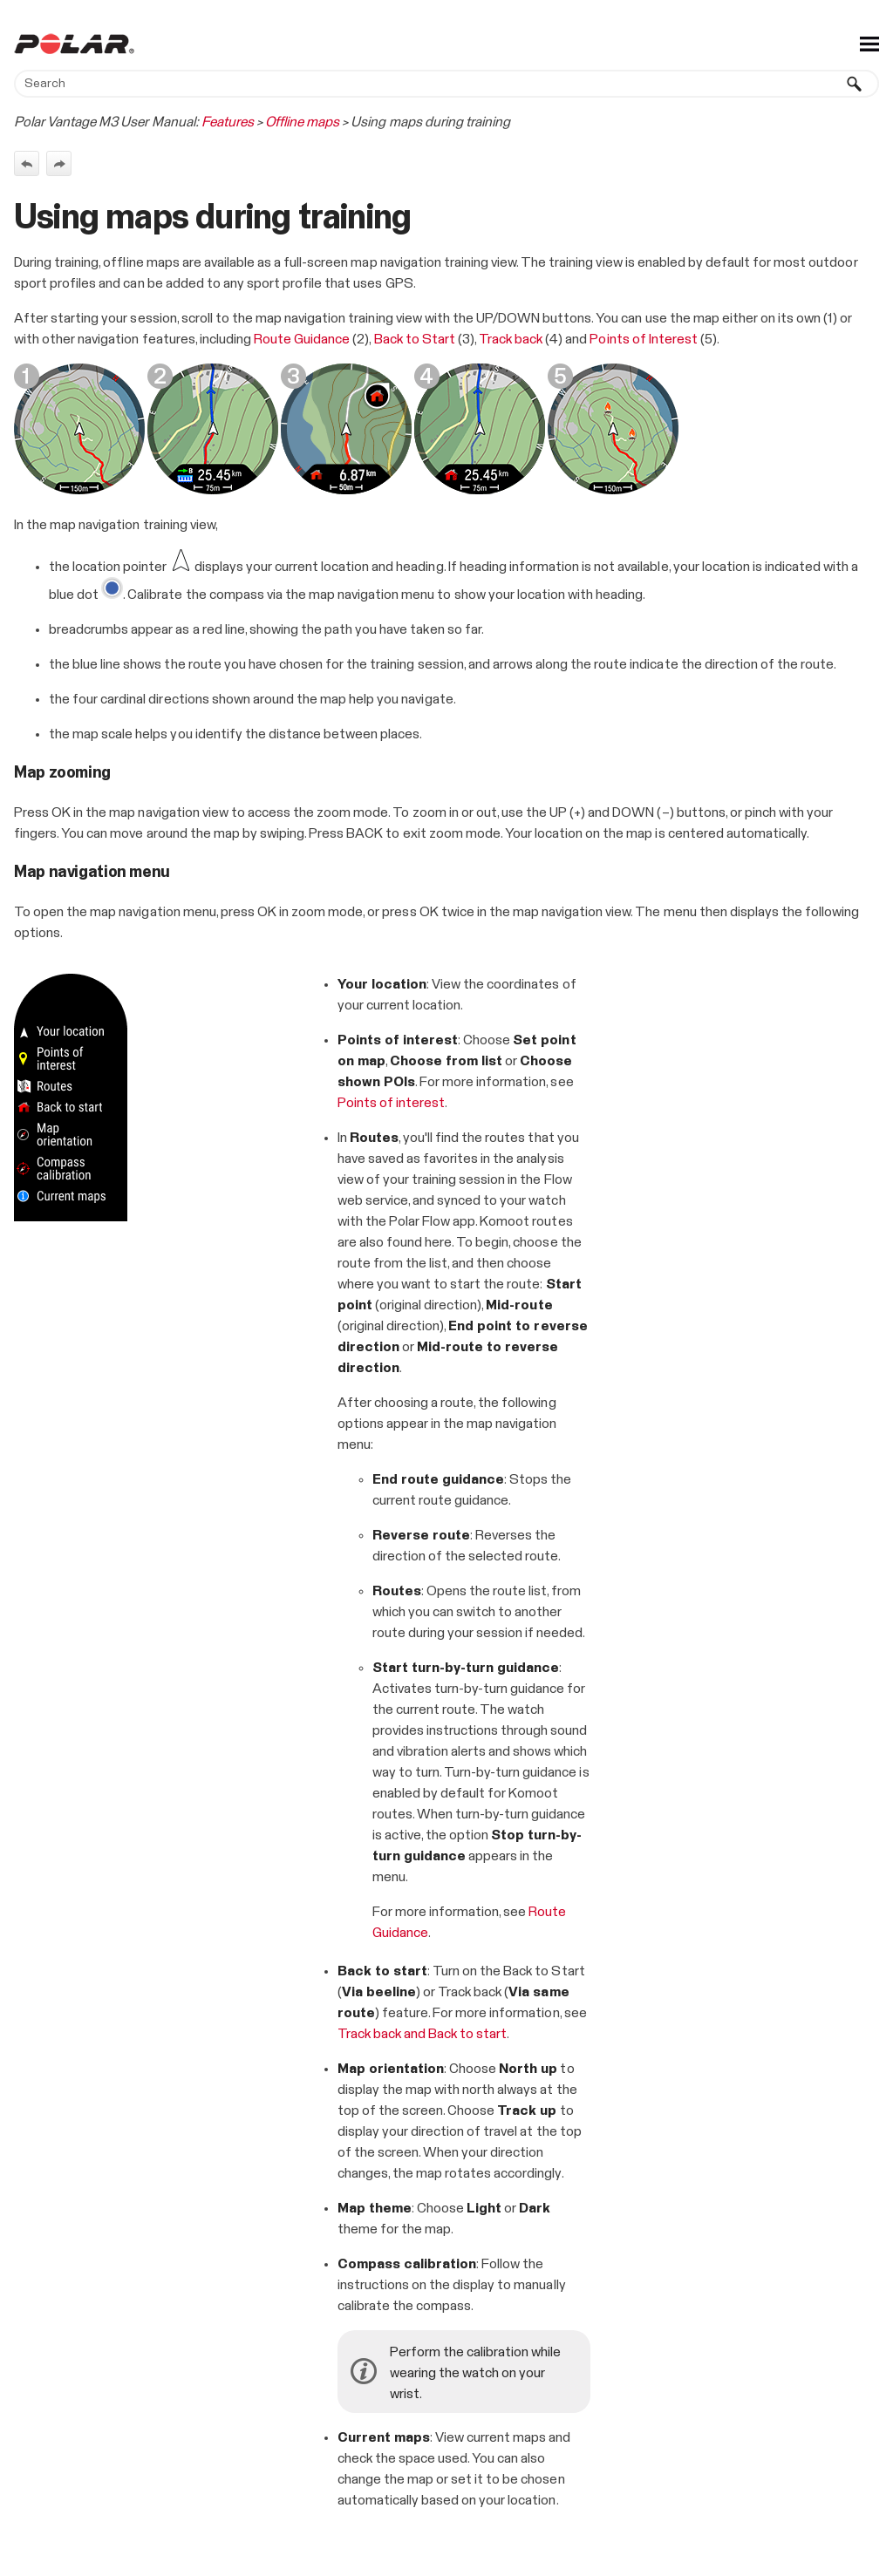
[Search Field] (446, 84)
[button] (854, 84)
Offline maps (302, 122)
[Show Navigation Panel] (869, 44)
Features (227, 122)
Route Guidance (302, 339)
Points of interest (391, 1103)
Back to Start (414, 339)
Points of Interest (643, 339)
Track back (512, 339)
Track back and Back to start (422, 2034)
